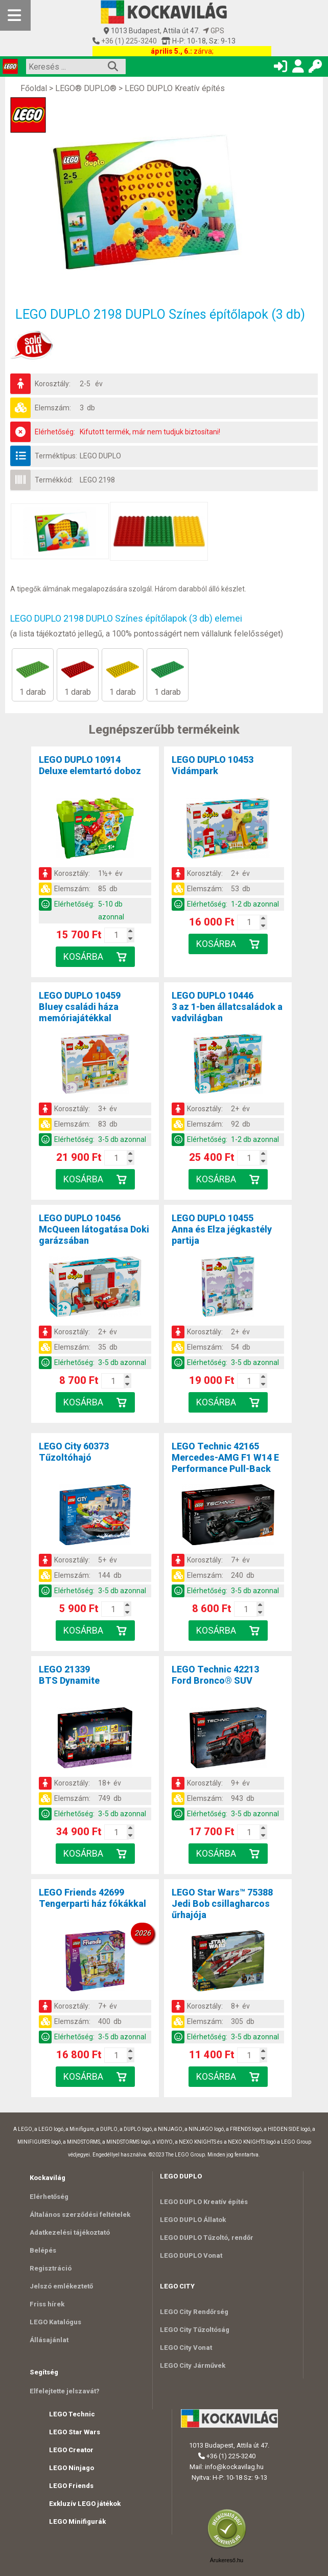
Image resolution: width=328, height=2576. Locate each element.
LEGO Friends (71, 2486)
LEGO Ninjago (71, 2468)
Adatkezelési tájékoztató (70, 2232)
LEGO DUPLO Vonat (191, 2255)
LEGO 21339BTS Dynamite (69, 1675)
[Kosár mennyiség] (116, 935)
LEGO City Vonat (186, 2347)
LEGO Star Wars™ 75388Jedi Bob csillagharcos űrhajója (222, 1903)
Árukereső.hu (226, 2560)
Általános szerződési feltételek (80, 2214)
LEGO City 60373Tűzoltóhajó (74, 1452)
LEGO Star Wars (74, 2432)
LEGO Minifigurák (77, 2521)
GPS (213, 31)
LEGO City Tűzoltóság (194, 2329)
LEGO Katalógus (55, 2322)
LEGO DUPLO (100, 456)
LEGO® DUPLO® (85, 88)
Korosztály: (53, 384)
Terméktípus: (56, 456)
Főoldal (33, 88)
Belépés (43, 2250)
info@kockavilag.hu (234, 2467)
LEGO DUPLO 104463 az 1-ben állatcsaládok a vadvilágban (227, 1006)
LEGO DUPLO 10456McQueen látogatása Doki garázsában (94, 1229)
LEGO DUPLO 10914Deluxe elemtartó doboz (90, 765)
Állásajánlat (49, 2340)
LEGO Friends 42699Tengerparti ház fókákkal (92, 1898)
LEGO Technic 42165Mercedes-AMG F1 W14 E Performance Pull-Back (225, 1457)
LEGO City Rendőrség (194, 2312)
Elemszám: (53, 408)
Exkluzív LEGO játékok (85, 2503)
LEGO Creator (71, 2450)
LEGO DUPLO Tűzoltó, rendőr (206, 2237)
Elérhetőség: (55, 432)
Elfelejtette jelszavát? (65, 2391)
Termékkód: (54, 480)
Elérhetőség (49, 2196)
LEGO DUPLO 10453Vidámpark (212, 765)
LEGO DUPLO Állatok (193, 2219)
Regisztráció (51, 2268)
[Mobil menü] (15, 15)
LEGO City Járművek (192, 2365)
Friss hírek (47, 2304)
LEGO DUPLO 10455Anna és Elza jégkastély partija (222, 1229)
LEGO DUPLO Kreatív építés (175, 88)
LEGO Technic (72, 2414)
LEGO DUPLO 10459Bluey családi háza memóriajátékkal (80, 1006)
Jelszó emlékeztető (61, 2286)
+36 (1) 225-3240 (128, 41)
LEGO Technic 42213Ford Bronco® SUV (215, 1675)
